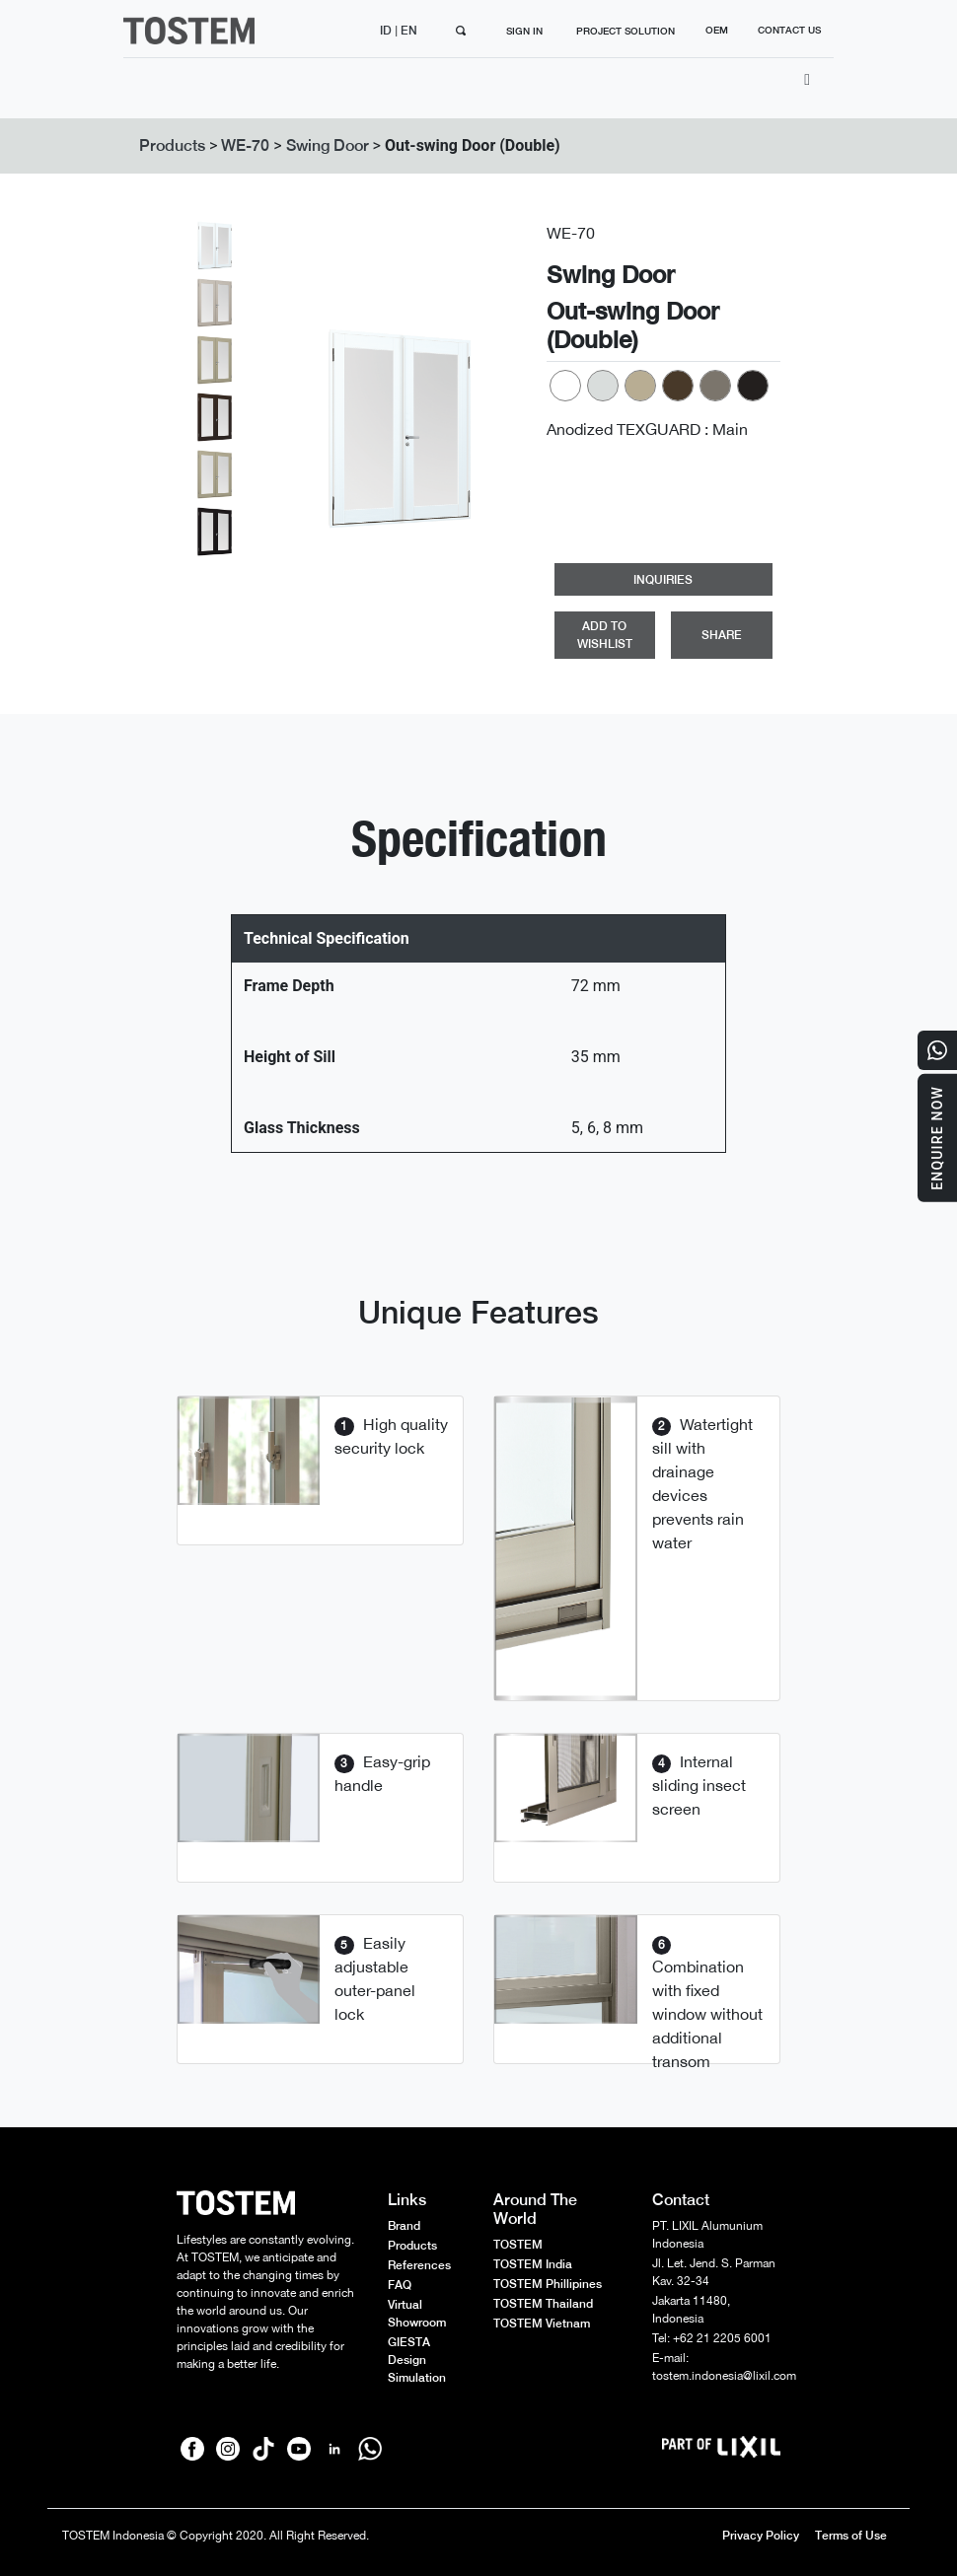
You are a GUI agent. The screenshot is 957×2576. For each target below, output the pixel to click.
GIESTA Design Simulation (417, 2360)
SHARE (721, 635)
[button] (300, 428)
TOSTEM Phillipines (547, 2284)
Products (172, 145)
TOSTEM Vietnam (541, 2323)
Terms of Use (851, 2535)
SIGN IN (524, 30)
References (419, 2265)
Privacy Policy (760, 2535)
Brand (404, 2226)
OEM (716, 30)
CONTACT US (789, 30)
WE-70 (245, 145)
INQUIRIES (663, 580)
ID (387, 30)
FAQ (399, 2285)
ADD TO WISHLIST (604, 635)
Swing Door (327, 145)
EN (410, 30)
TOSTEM (518, 2245)
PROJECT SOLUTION (625, 30)
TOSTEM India (532, 2264)
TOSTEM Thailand (543, 2304)
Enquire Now (937, 1138)
